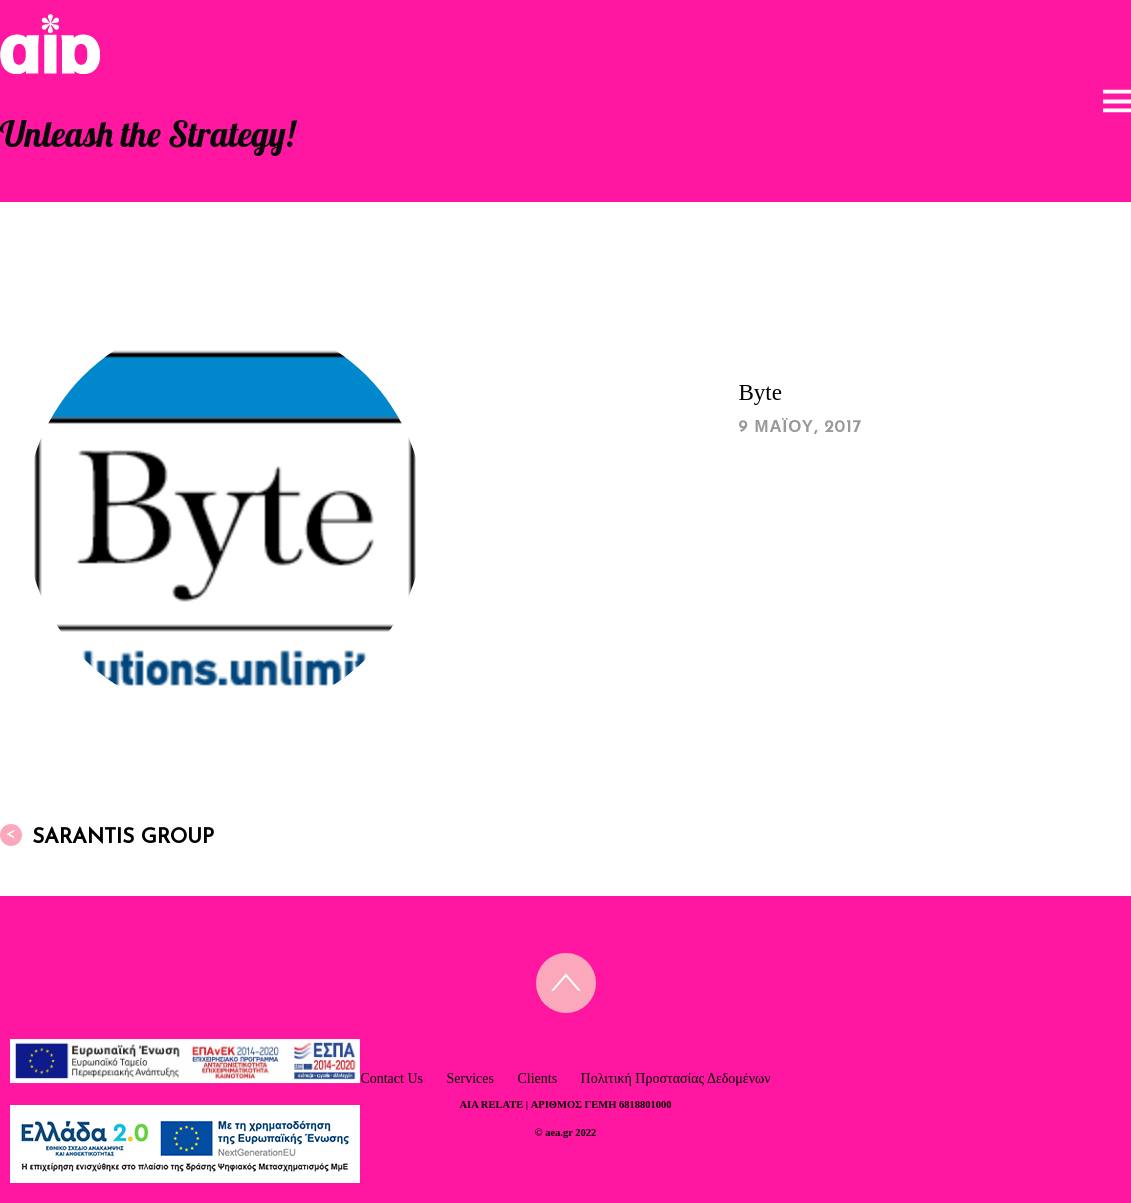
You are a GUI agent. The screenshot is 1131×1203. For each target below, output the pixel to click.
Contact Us (391, 1078)
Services (469, 1078)
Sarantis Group (107, 836)
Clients (537, 1078)
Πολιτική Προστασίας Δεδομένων (676, 1078)
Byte (759, 392)
